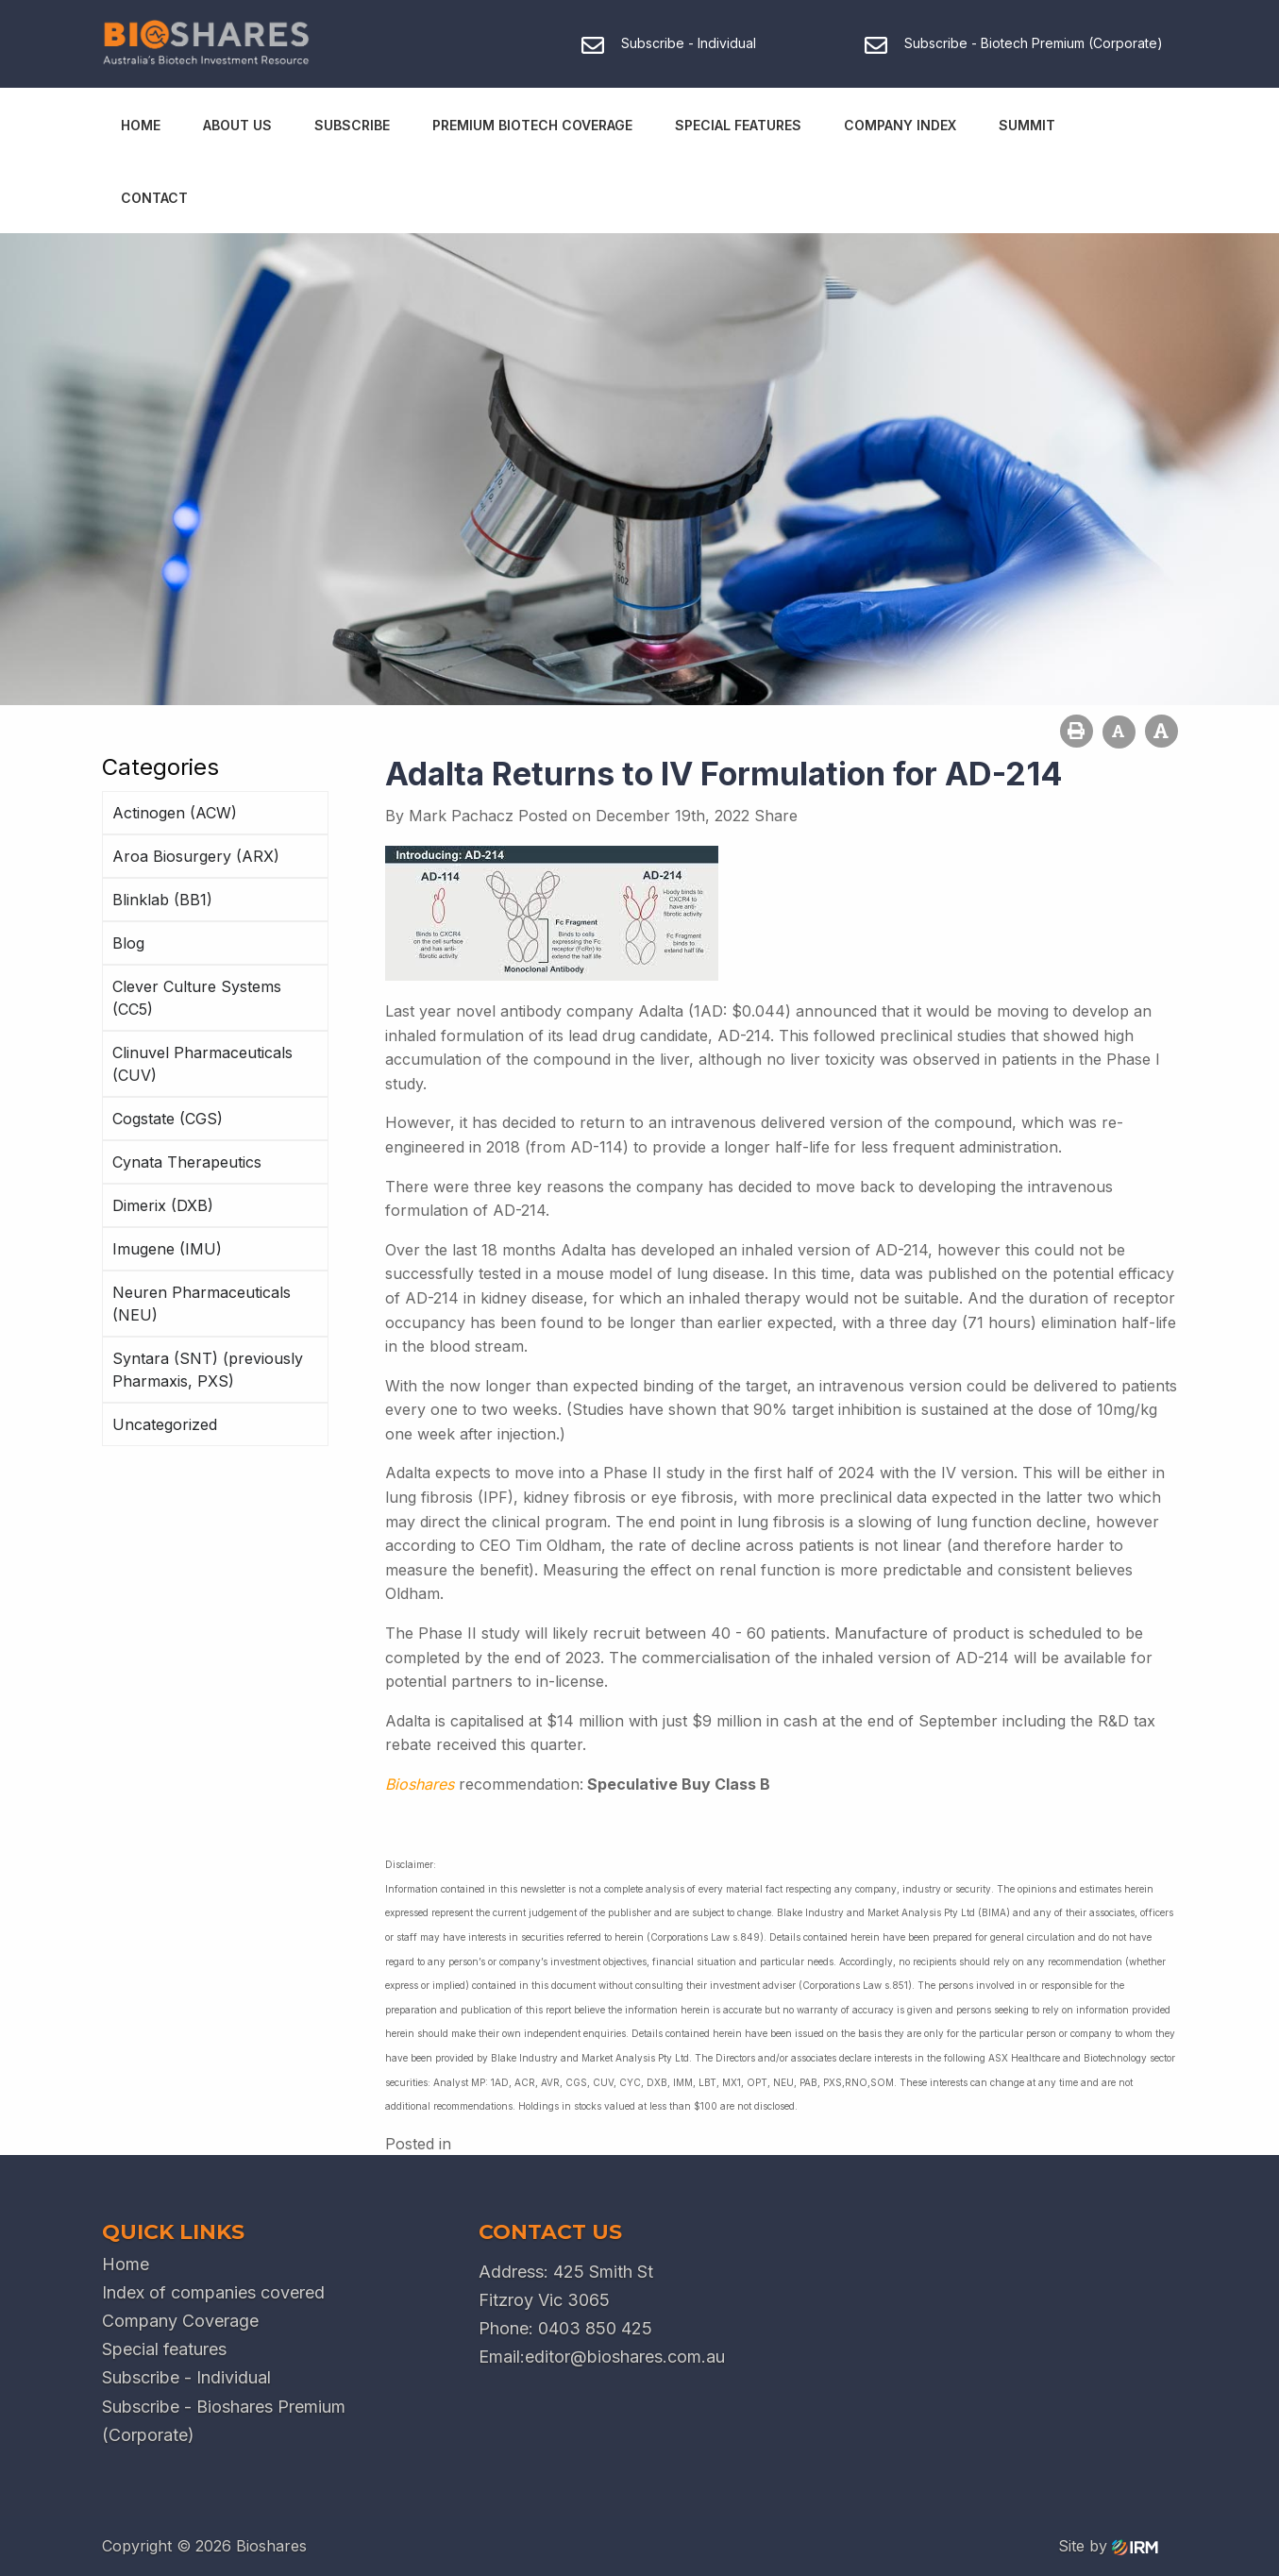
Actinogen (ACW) (174, 812)
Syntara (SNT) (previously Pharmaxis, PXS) (207, 1369)
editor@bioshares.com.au (625, 2356)
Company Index (900, 125)
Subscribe (352, 125)
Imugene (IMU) (167, 1248)
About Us (237, 125)
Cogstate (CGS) (167, 1118)
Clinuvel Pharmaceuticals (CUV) (202, 1064)
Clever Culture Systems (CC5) (196, 998)
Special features (164, 2349)
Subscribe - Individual (186, 2377)
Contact (154, 198)
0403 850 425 (595, 2328)
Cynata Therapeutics (186, 1162)
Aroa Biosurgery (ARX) (195, 856)
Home (140, 125)
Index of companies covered (213, 2292)
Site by (1108, 2545)
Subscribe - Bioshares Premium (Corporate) (223, 2421)
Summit (1027, 125)
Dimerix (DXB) (162, 1205)
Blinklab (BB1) (162, 899)
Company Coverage (180, 2321)
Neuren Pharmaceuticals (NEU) (201, 1303)
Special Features (738, 125)
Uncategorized (164, 1424)
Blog (128, 943)
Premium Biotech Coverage (532, 125)
